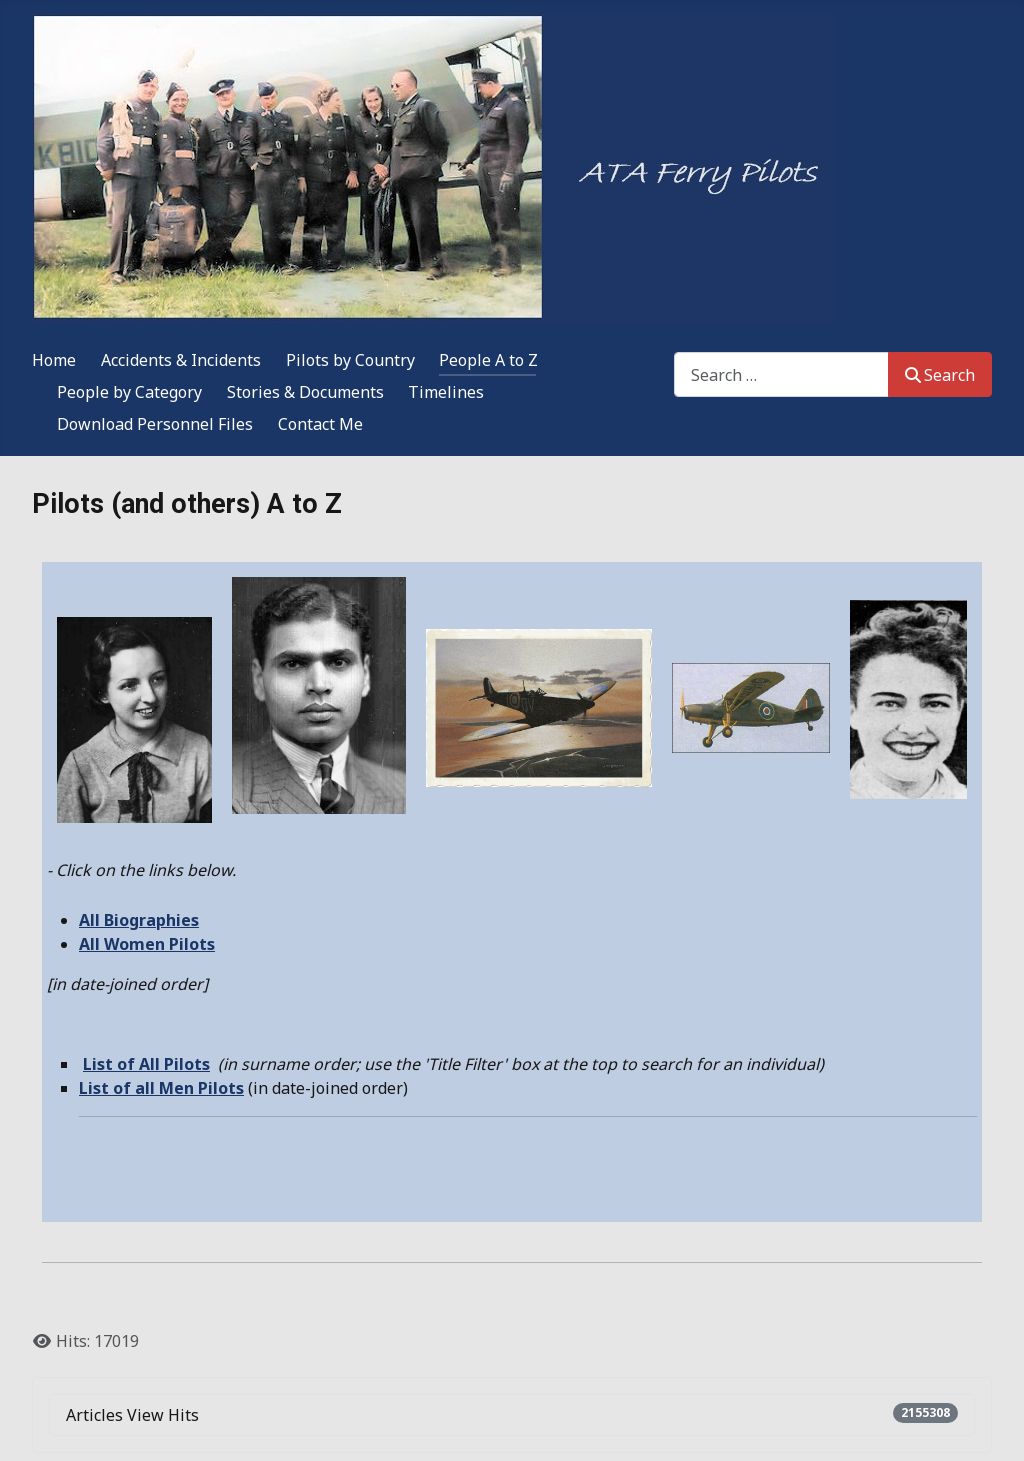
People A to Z (488, 360)
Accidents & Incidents (181, 360)
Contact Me (320, 424)
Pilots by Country (350, 360)
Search (940, 375)
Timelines (446, 392)
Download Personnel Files (155, 424)
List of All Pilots (146, 1064)
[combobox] (781, 374)
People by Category (129, 392)
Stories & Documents (305, 392)
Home (54, 360)
